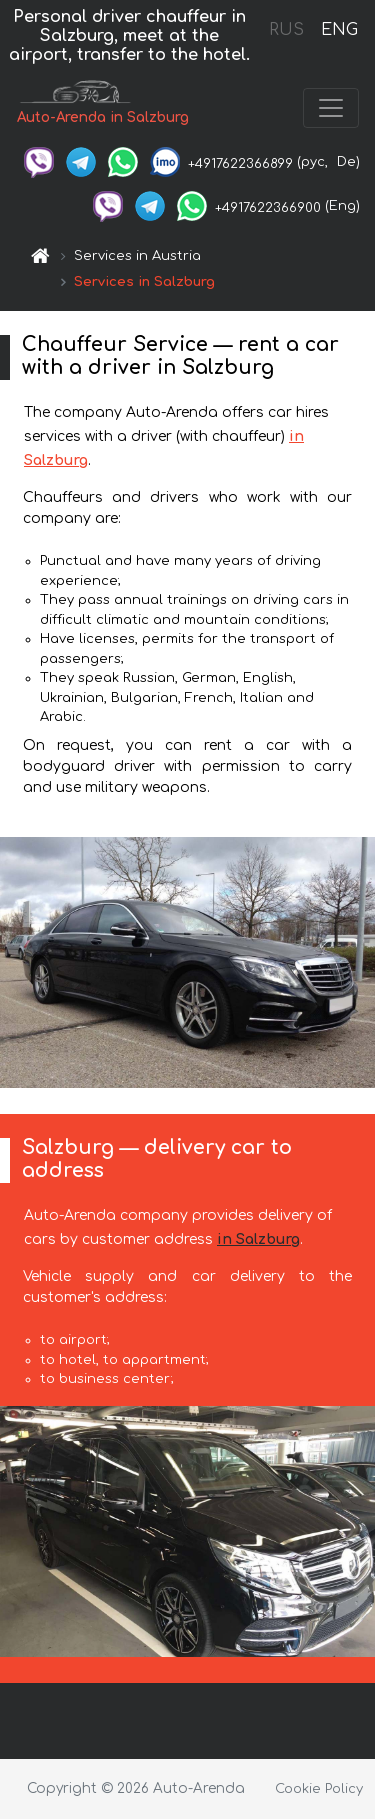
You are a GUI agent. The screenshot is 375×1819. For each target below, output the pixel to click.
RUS (286, 30)
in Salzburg (258, 1239)
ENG (339, 30)
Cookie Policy (319, 1789)
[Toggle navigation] (331, 108)
